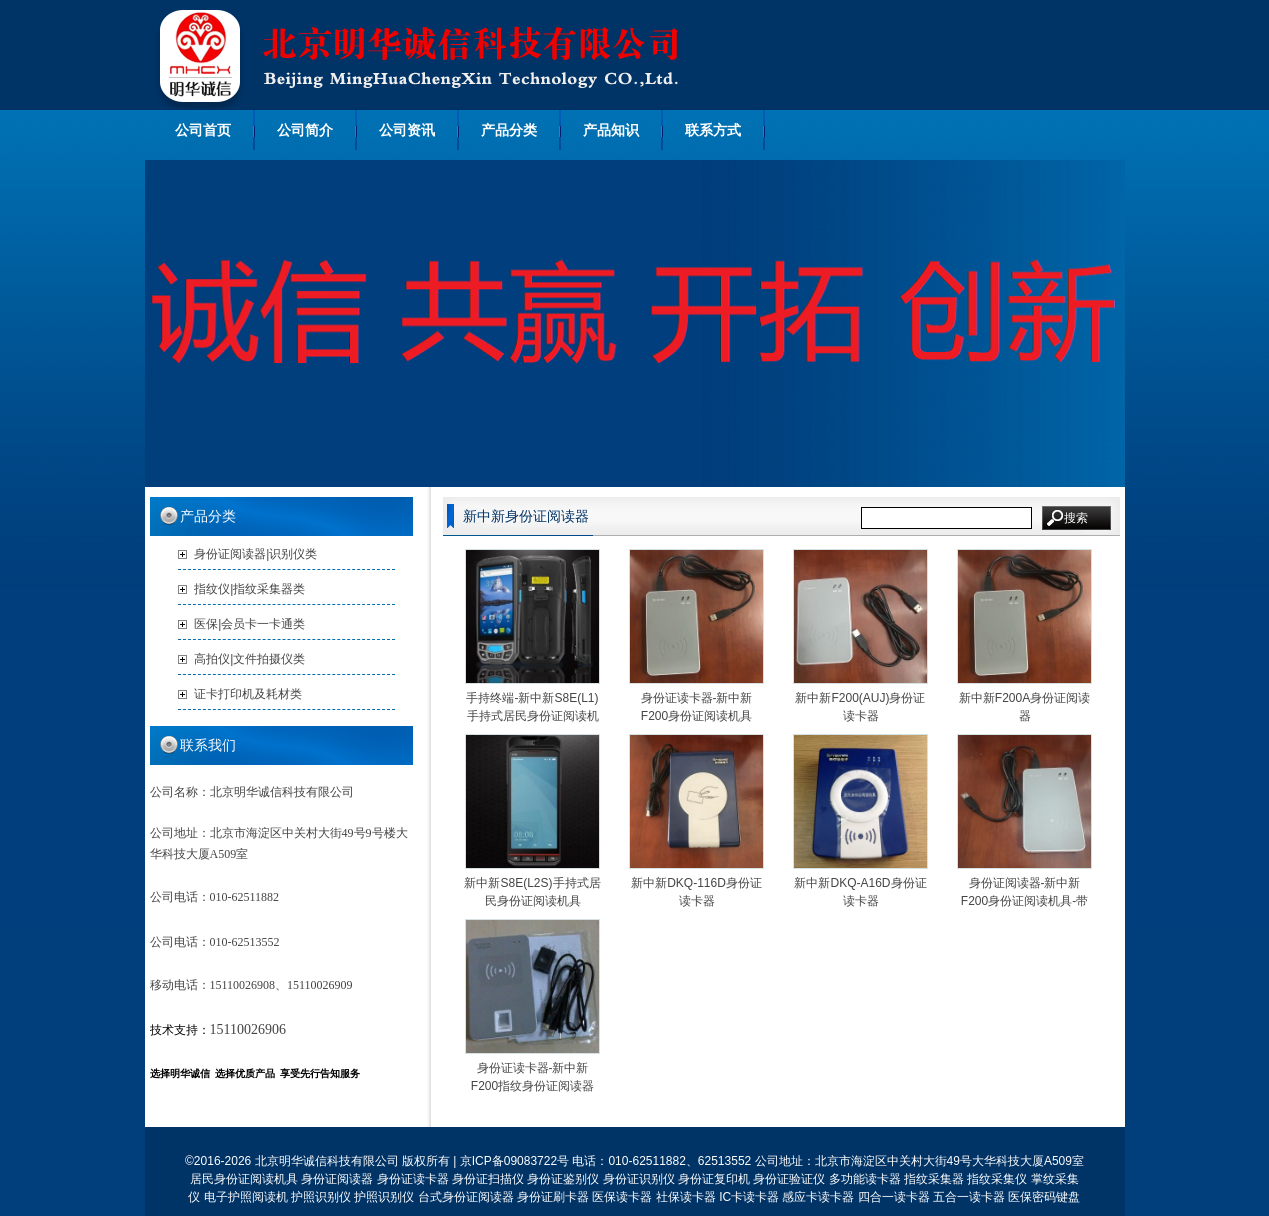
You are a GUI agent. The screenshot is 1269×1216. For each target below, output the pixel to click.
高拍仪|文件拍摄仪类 (249, 659)
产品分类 (509, 130)
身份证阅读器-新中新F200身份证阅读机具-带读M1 (1024, 901)
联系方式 (713, 130)
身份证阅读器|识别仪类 (255, 554)
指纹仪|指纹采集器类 (249, 589)
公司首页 (203, 130)
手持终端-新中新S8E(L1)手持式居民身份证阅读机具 (532, 716)
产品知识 (611, 130)
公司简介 (305, 130)
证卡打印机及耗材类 (248, 694)
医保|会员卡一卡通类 (249, 624)
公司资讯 (407, 130)
